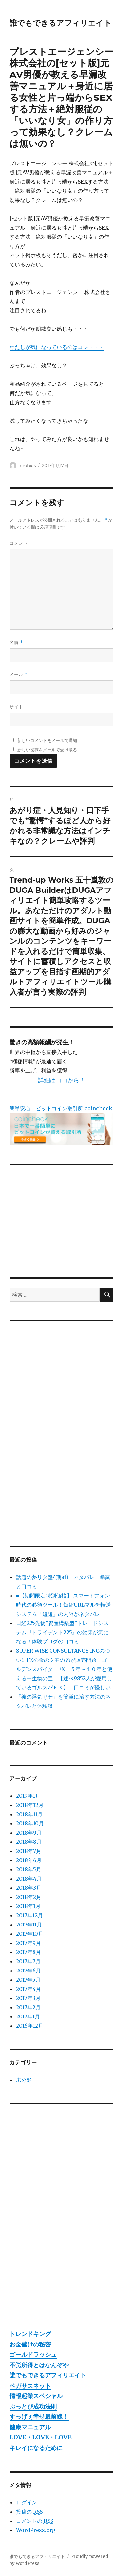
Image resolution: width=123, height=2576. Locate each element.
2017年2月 (28, 2007)
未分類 (24, 2080)
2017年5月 (28, 1979)
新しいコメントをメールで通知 (47, 740)
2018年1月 (28, 1906)
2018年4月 (29, 1878)
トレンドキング (30, 2334)
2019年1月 (28, 1796)
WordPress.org (35, 2530)
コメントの (34, 2521)
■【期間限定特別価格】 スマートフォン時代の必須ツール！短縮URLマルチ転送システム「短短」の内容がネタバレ (63, 1604)
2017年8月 (28, 1952)
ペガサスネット (30, 2385)
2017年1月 (28, 2016)
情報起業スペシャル (36, 2396)
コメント (19, 543)
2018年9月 (29, 1832)
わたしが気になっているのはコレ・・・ (57, 347)
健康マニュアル (30, 2427)
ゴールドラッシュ (33, 2354)
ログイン (26, 2502)
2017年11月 (29, 1924)
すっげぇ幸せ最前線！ (39, 2416)
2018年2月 (28, 1897)
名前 (16, 642)
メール (19, 674)
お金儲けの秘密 (30, 2344)
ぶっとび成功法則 (33, 2406)
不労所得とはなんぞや (39, 2365)
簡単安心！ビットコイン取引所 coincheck (61, 1108)
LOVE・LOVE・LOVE (41, 2437)
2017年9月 (28, 1943)
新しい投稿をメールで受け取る (47, 749)
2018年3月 (28, 1887)
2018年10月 (30, 1823)
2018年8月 (29, 1841)
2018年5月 (28, 1869)
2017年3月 (28, 1998)
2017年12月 (29, 1915)
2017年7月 (28, 1961)
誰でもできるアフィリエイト (61, 23)
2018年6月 (29, 1860)
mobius (28, 465)
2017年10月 (29, 1933)
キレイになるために (36, 2448)
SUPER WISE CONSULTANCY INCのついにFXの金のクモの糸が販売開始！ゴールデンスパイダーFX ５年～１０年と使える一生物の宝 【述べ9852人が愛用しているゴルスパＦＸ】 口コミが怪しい (64, 1669)
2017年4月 (28, 1989)
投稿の (29, 2511)
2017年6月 (28, 1970)
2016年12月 (29, 2025)
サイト (16, 706)
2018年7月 (28, 1851)
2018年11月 (29, 1814)
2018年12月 (30, 1805)
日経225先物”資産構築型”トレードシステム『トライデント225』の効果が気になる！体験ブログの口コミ (62, 1632)
